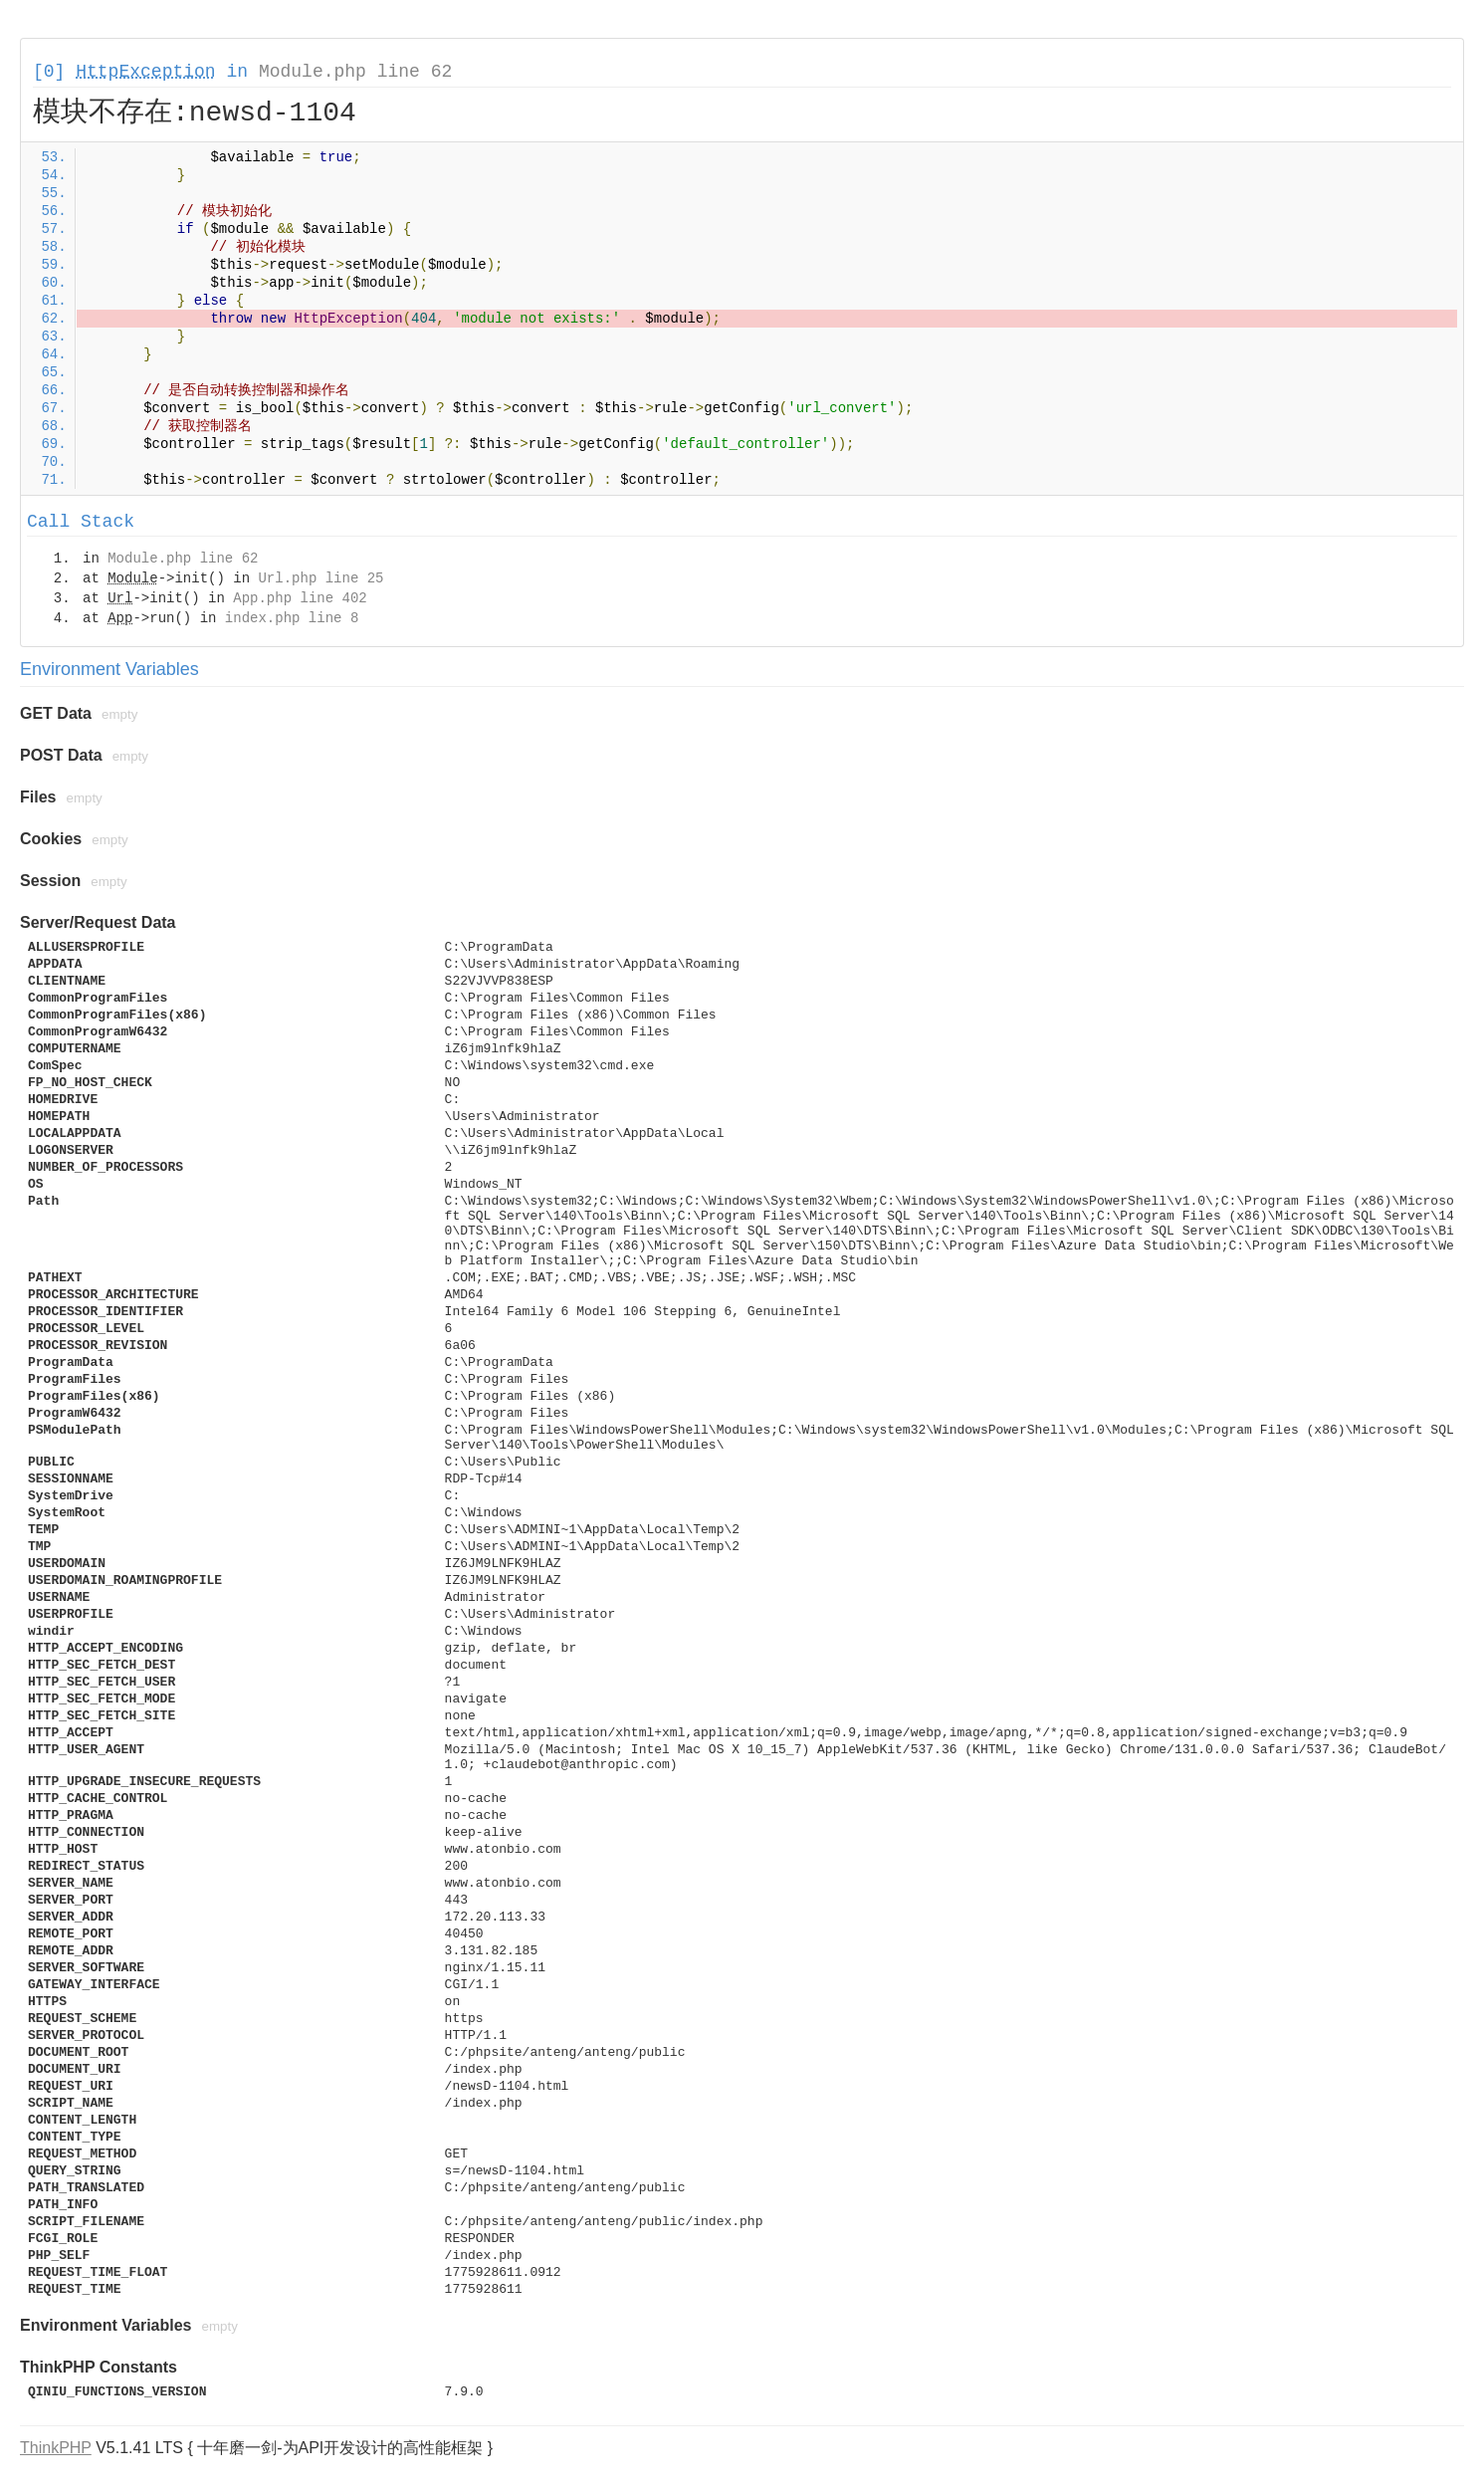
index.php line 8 (291, 618)
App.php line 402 (299, 598)
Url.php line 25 (320, 578)
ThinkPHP (56, 2447)
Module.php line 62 (355, 72)
